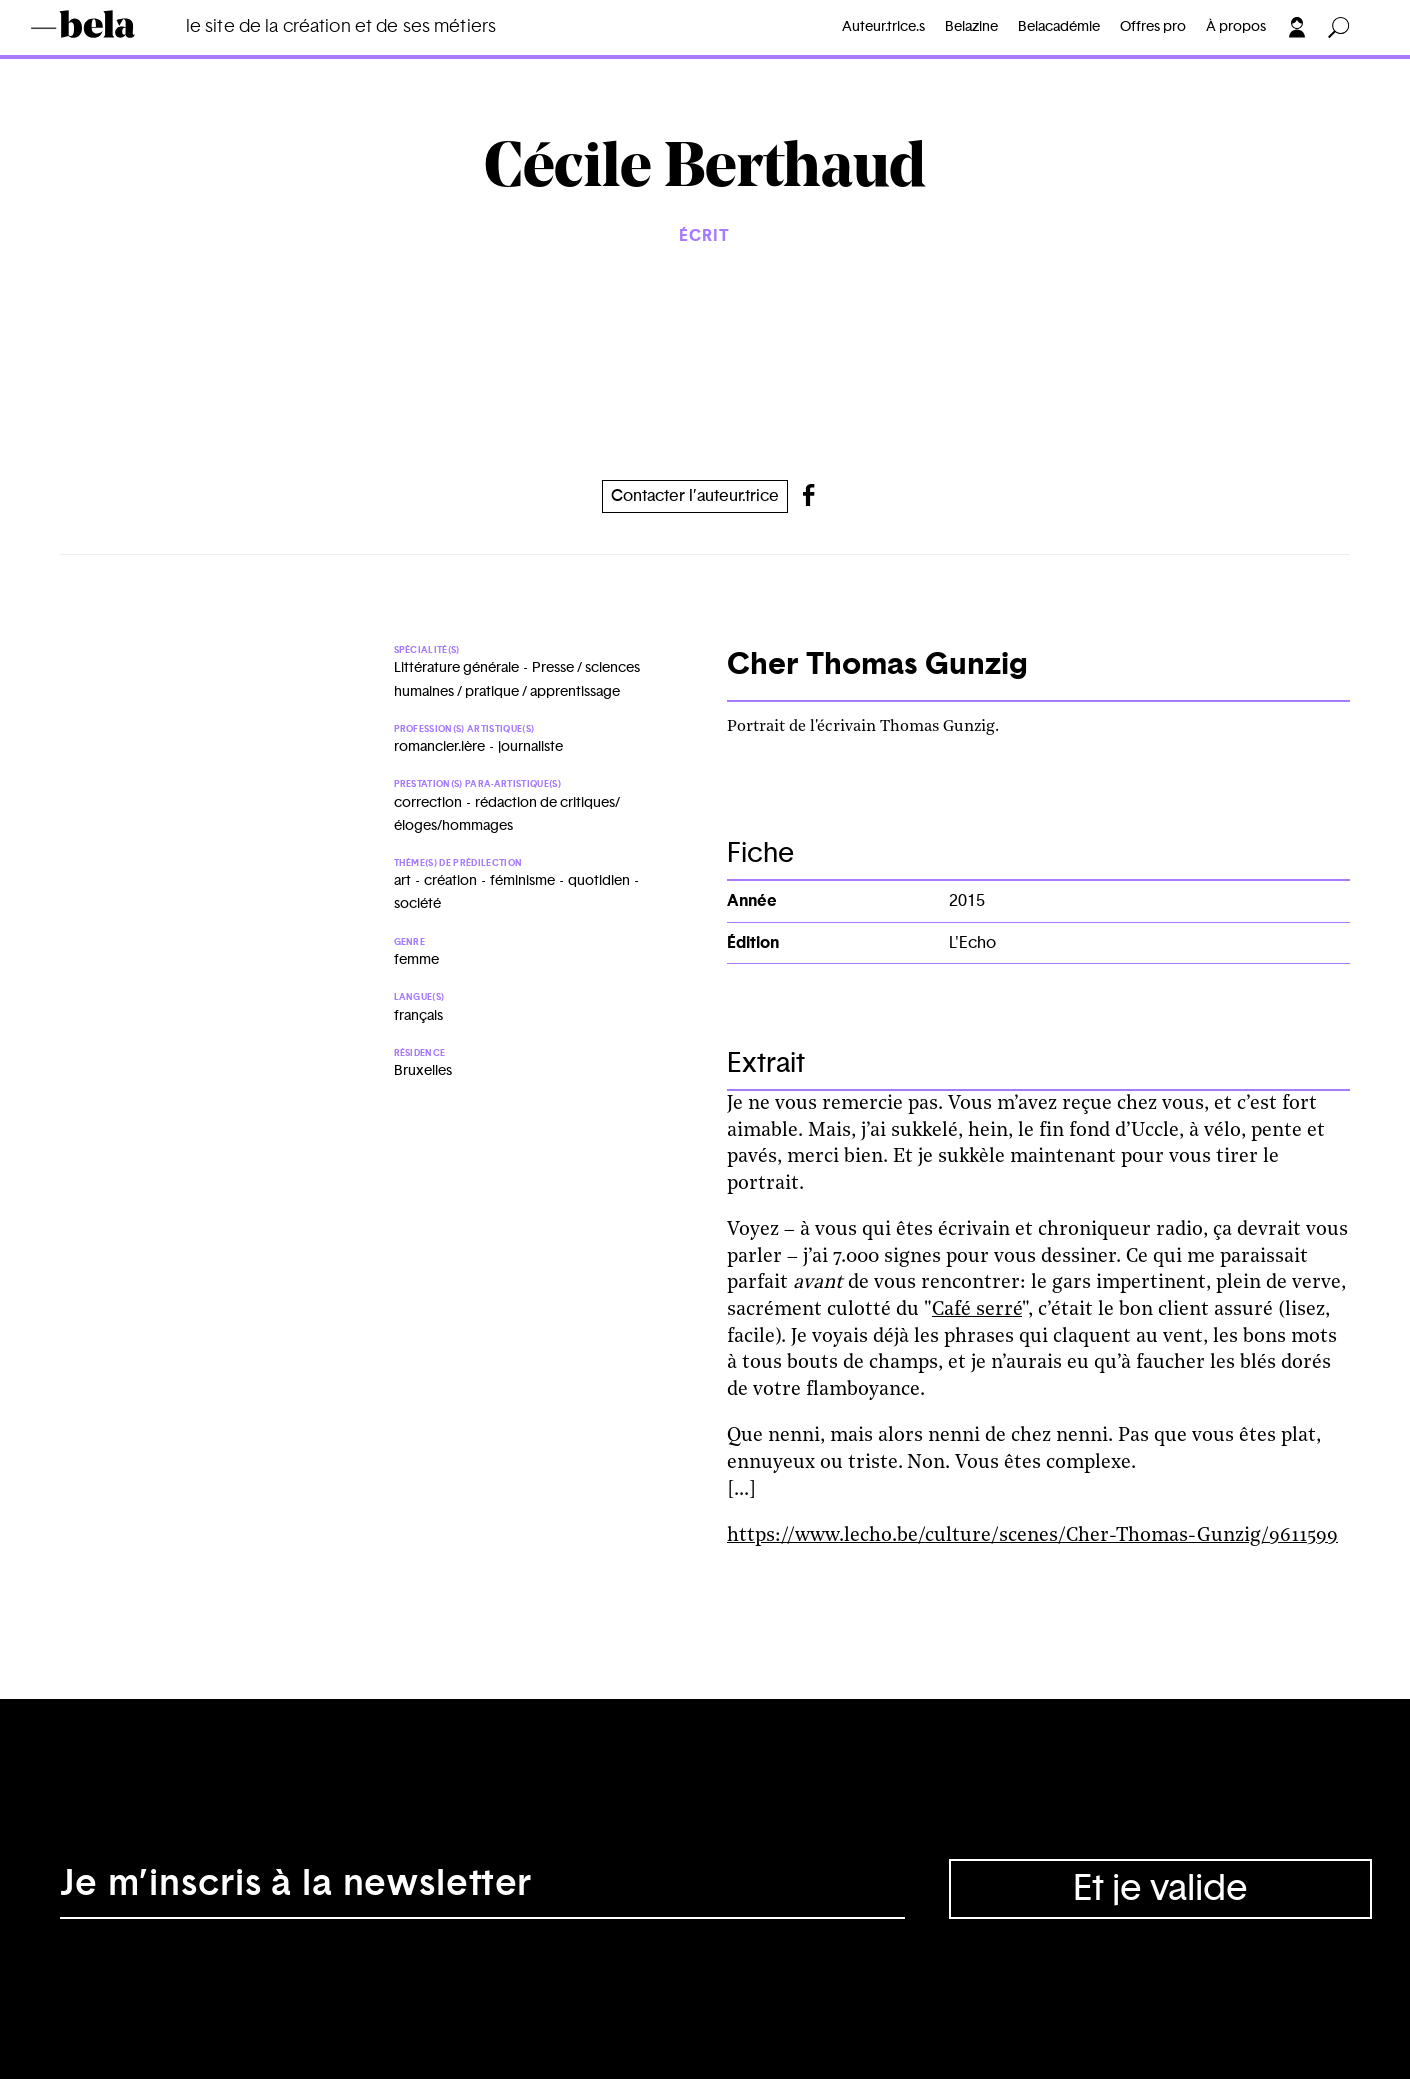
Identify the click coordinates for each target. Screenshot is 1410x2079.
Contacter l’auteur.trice (695, 496)
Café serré (977, 1310)
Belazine (971, 27)
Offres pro (1153, 27)
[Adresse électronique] (482, 1889)
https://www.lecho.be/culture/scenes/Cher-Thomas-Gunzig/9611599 (1032, 1536)
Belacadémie (1059, 27)
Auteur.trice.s (883, 27)
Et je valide (1160, 1889)
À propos (1236, 27)
